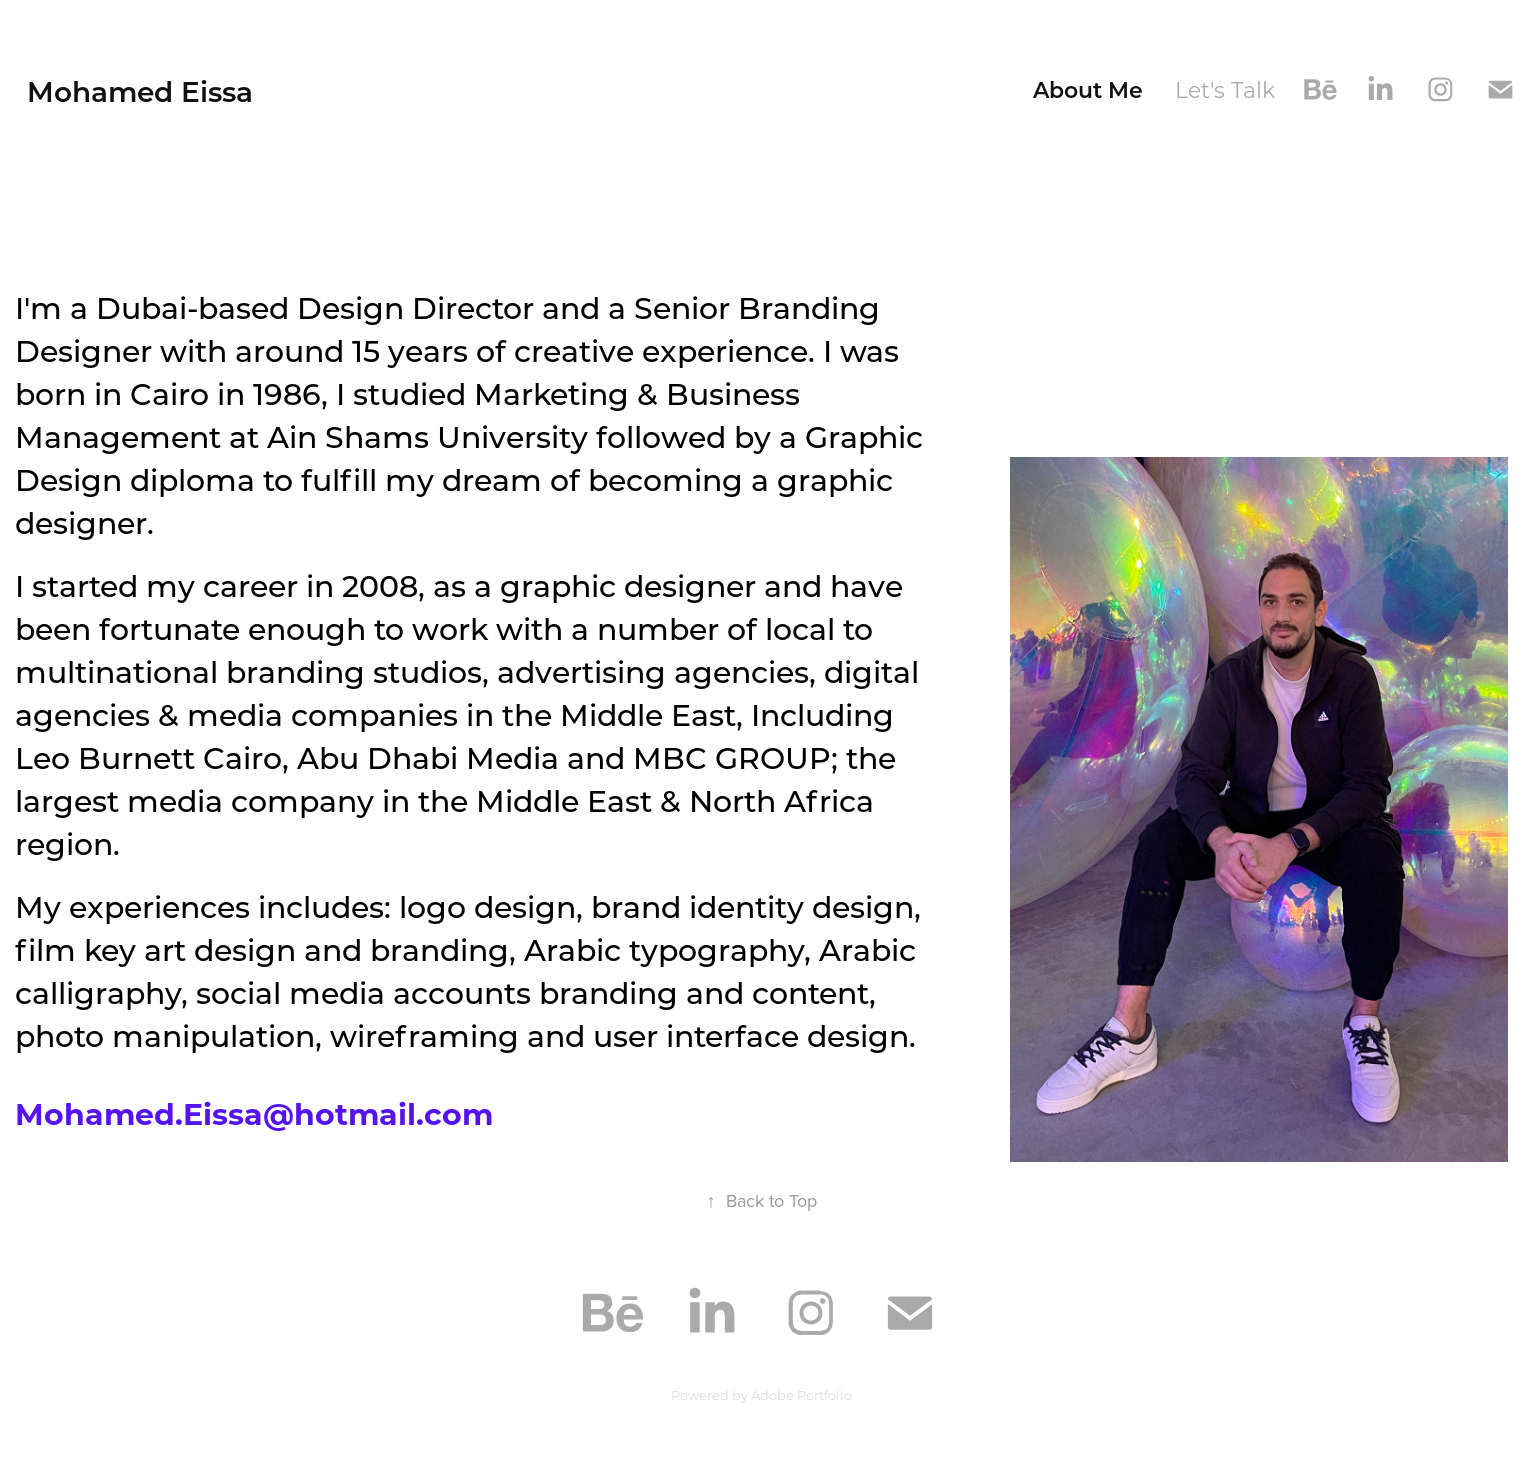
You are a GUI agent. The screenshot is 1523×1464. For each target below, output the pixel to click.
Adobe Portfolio (801, 1394)
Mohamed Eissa (140, 90)
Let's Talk (1225, 89)
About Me (1088, 89)
